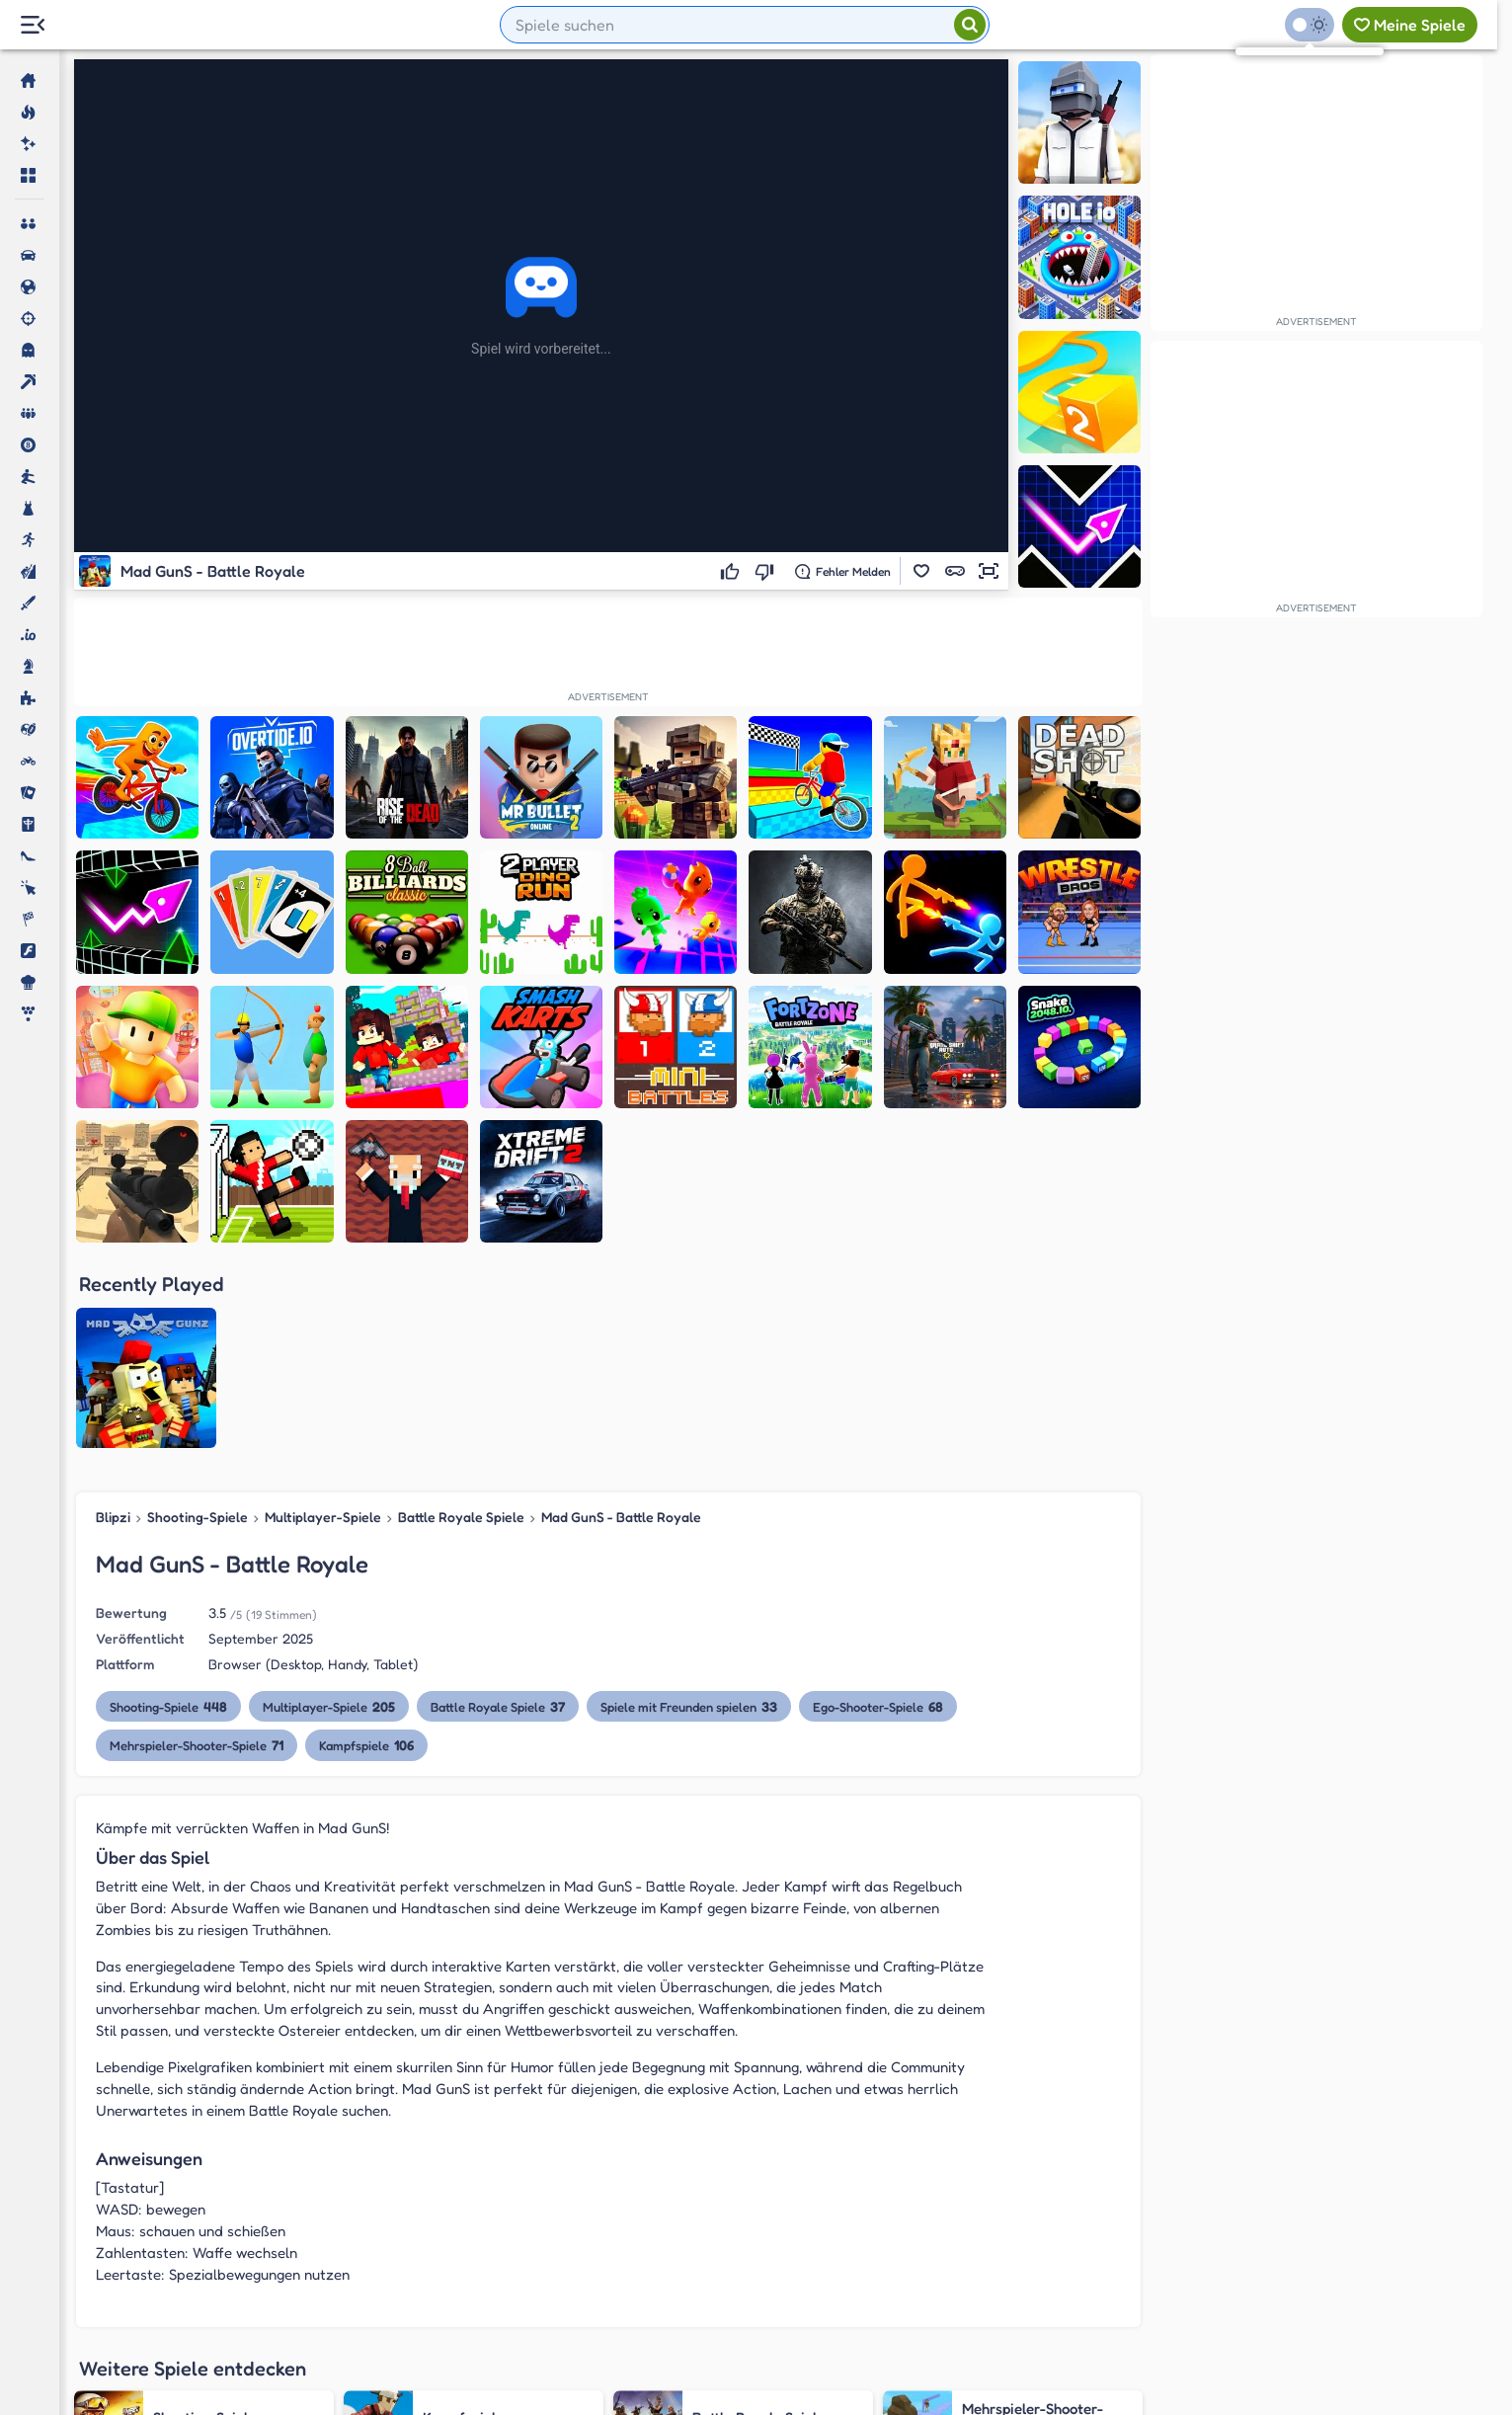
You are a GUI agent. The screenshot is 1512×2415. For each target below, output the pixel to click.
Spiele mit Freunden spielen (688, 1505)
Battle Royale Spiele (461, 1316)
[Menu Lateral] (32, 25)
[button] (921, 571)
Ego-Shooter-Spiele (878, 1505)
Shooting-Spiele (197, 1316)
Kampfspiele (366, 1544)
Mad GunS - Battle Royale (621, 1316)
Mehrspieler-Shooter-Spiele (196, 1544)
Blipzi (113, 1316)
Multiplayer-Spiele (323, 1316)
